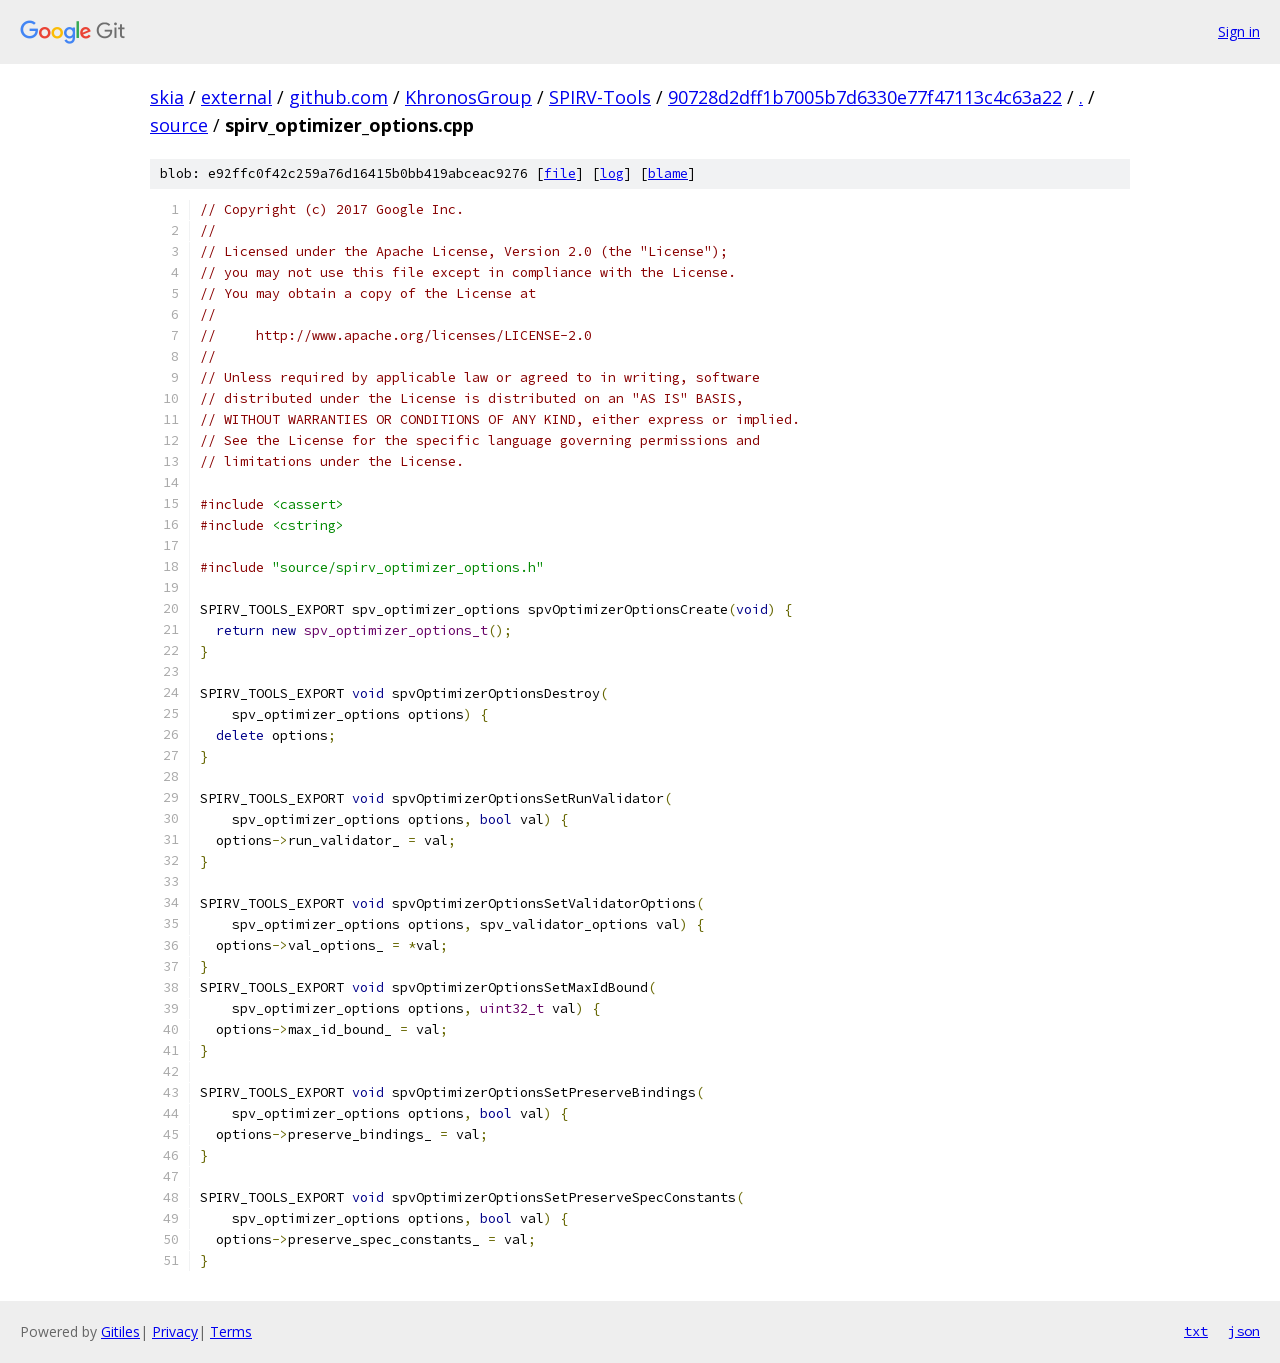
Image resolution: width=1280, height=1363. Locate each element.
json (1244, 1331)
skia (167, 97)
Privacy (175, 1331)
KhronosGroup (468, 97)
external (236, 97)
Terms (231, 1331)
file (560, 173)
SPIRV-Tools (600, 97)
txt (1196, 1331)
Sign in (1239, 31)
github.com (338, 97)
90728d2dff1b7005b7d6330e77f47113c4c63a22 (865, 97)
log (612, 173)
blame (668, 173)
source (179, 125)
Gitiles (120, 1331)
